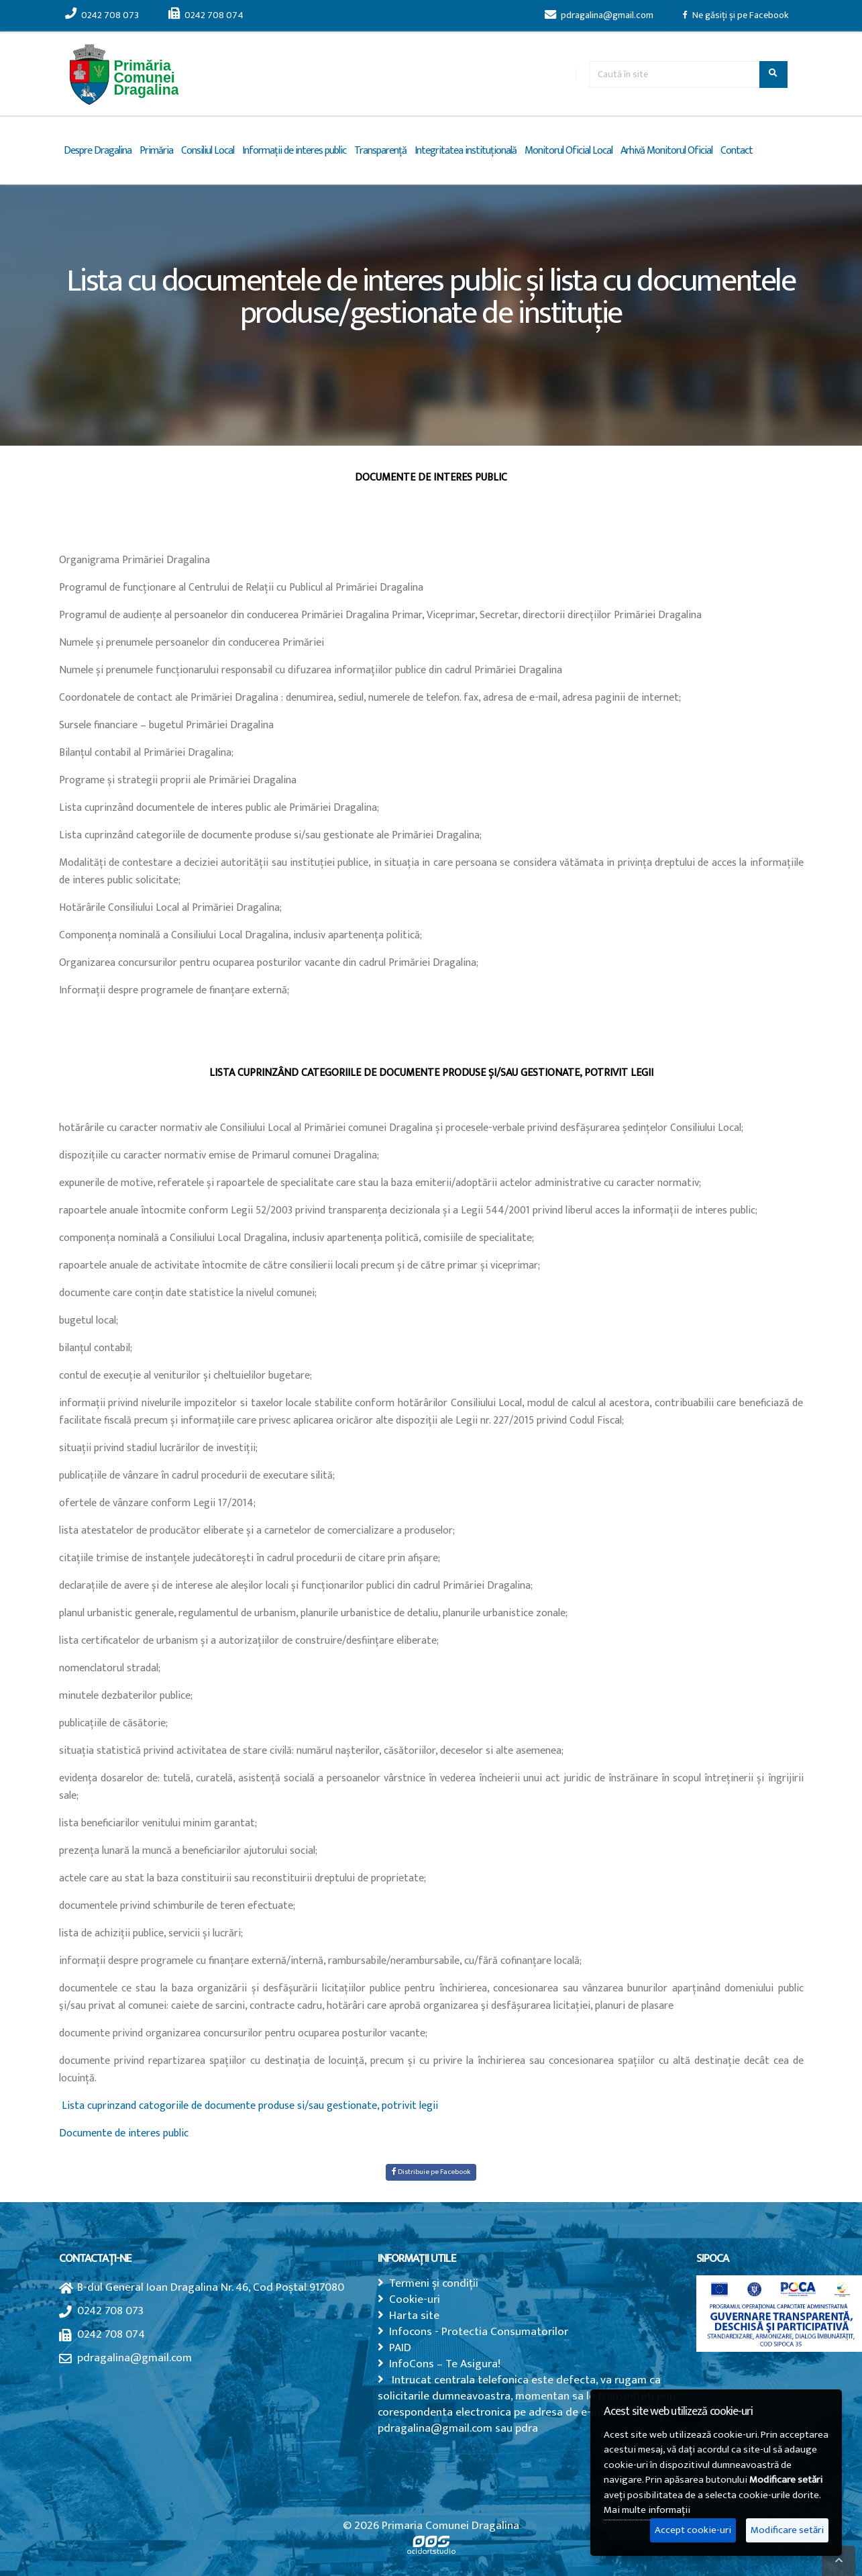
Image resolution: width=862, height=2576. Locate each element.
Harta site (414, 2315)
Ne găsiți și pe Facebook (736, 15)
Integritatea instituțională (466, 151)
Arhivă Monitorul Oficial (666, 151)
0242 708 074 (206, 15)
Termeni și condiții (433, 2283)
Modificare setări (787, 2530)
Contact (736, 151)
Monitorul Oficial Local (568, 151)
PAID (400, 2347)
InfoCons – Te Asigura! (444, 2363)
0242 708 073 (102, 15)
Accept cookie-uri (693, 2530)
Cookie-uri (414, 2299)
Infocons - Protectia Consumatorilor (478, 2331)
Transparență (380, 151)
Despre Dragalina (97, 151)
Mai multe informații (647, 2509)
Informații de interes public (294, 151)
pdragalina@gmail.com (599, 15)
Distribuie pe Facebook (431, 2171)
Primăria (156, 151)
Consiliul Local (207, 151)
